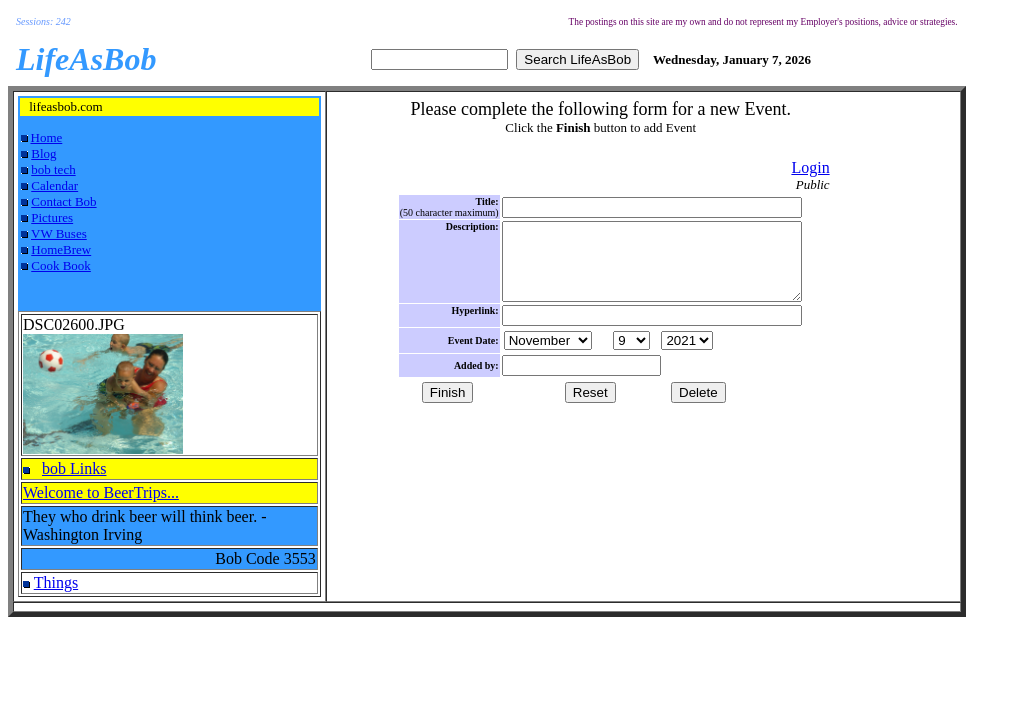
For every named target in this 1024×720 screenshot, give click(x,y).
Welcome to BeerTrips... (101, 492)
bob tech (53, 169)
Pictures (52, 217)
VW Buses (59, 233)
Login (810, 167)
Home (47, 137)
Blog (43, 153)
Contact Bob (63, 201)
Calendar (54, 185)
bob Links (74, 468)
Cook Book (61, 265)
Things (56, 582)
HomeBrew (61, 249)
